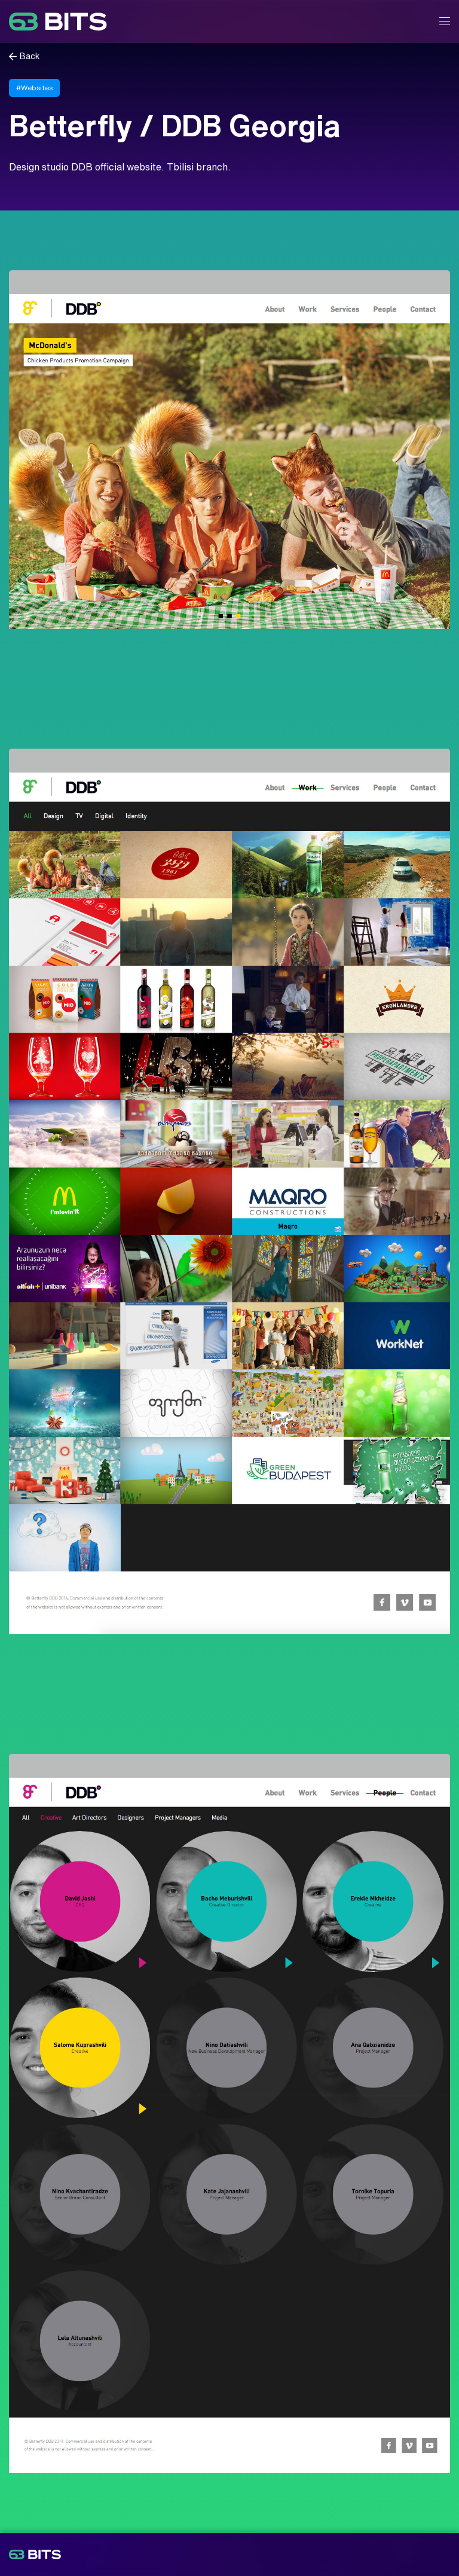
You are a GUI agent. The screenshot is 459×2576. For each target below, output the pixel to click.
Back (30, 56)
